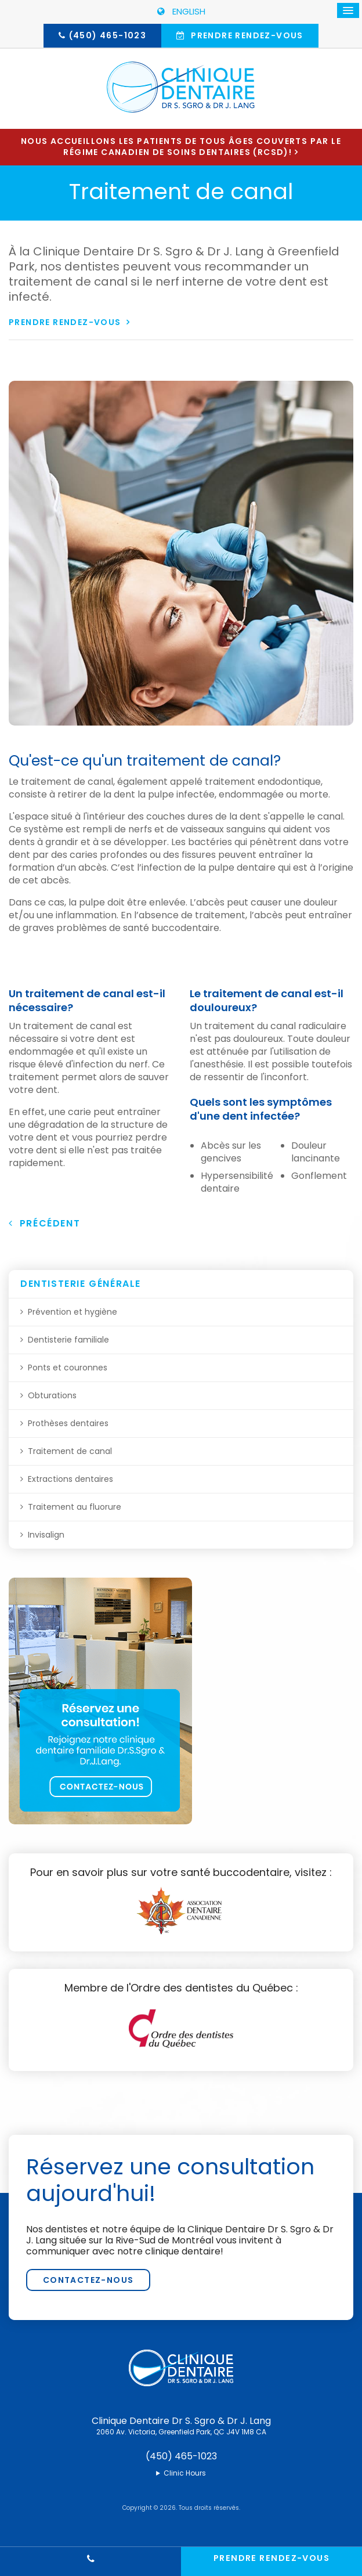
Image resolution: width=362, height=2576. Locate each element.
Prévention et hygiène (72, 1312)
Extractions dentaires (70, 1479)
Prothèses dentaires (68, 1423)
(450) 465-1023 (108, 35)
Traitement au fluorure (74, 1507)
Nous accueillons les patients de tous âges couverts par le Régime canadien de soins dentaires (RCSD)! (181, 146)
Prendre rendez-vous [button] (246, 35)
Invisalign (46, 1534)
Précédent (44, 1223)
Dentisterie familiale (68, 1339)
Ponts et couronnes (67, 1367)
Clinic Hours (185, 2473)
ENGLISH (181, 11)
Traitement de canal (70, 1451)
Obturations (52, 1395)
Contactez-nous (88, 2280)
